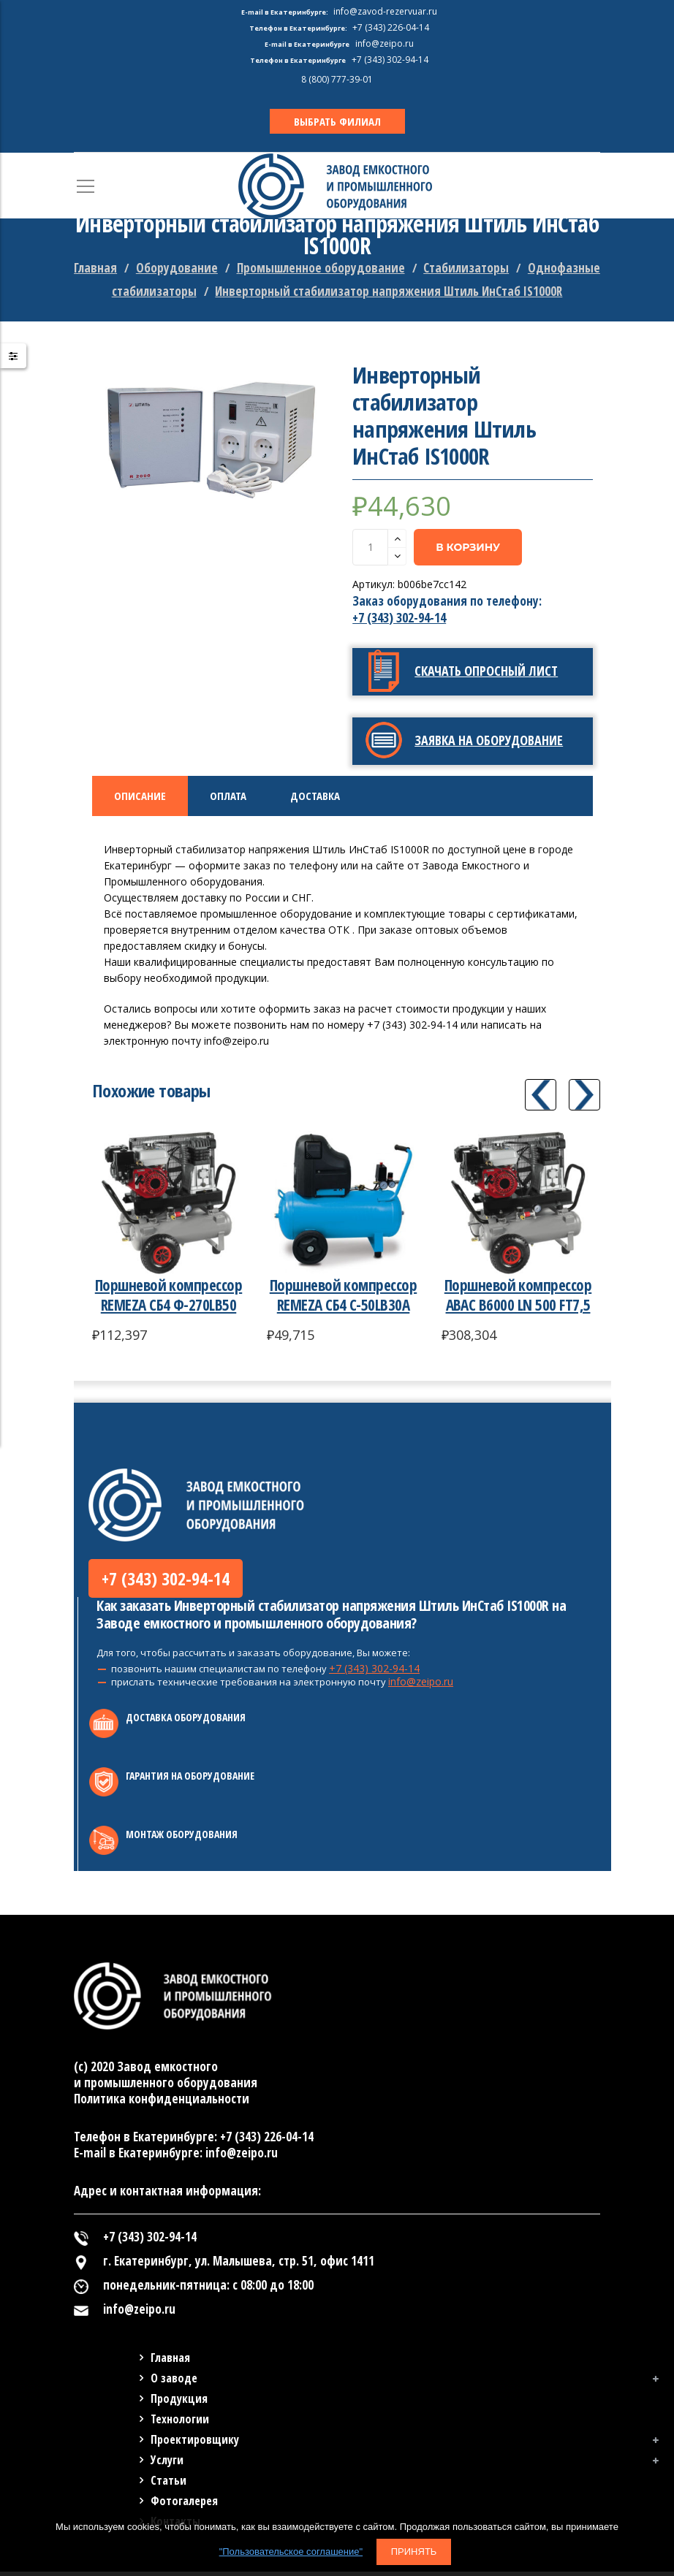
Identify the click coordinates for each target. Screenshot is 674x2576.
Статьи (168, 2485)
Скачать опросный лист (486, 670)
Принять (414, 2551)
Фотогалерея (184, 2505)
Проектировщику (195, 2444)
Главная (95, 267)
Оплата (228, 795)
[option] (212, 438)
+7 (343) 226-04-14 (267, 2141)
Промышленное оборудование (321, 267)
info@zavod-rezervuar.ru (385, 11)
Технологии (180, 2423)
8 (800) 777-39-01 (337, 79)
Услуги (167, 2464)
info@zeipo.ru (420, 1686)
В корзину (468, 547)
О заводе (174, 2382)
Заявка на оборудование (488, 740)
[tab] (140, 796)
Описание (140, 795)
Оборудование (177, 267)
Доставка (315, 795)
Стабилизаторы (466, 267)
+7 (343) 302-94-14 (399, 617)
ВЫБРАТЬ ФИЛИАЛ (337, 121)
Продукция (179, 2403)
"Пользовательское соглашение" (291, 2551)
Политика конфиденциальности (161, 2103)
